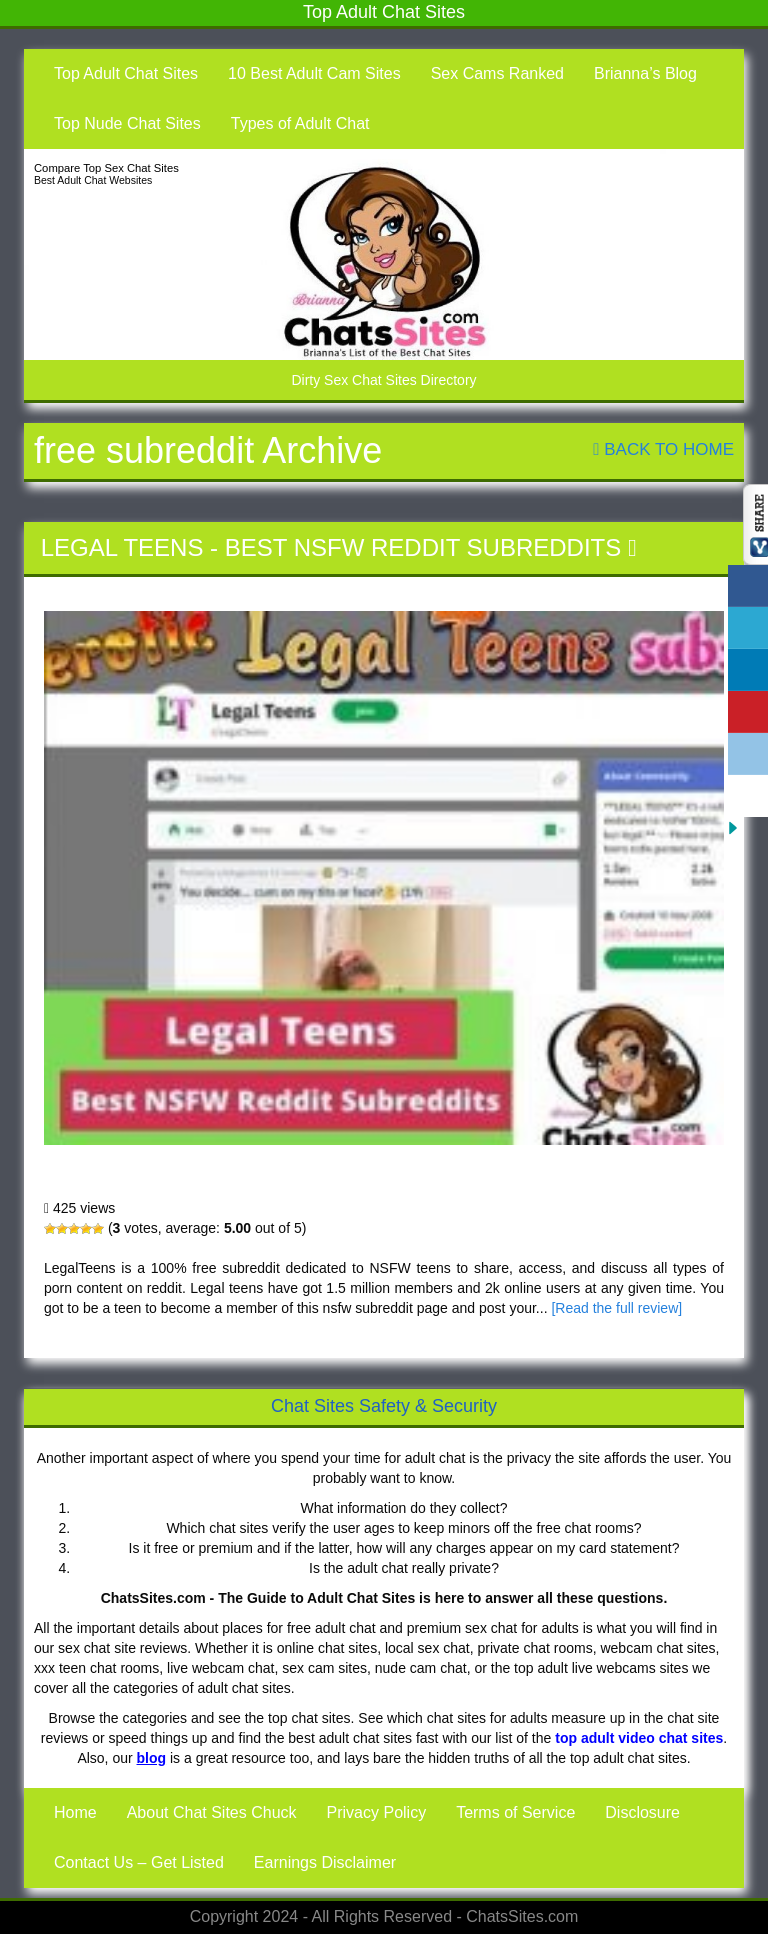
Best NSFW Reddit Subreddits (423, 547)
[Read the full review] (616, 1308)
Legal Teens (122, 547)
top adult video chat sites (639, 1738)
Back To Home (663, 449)
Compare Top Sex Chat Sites (106, 168)
